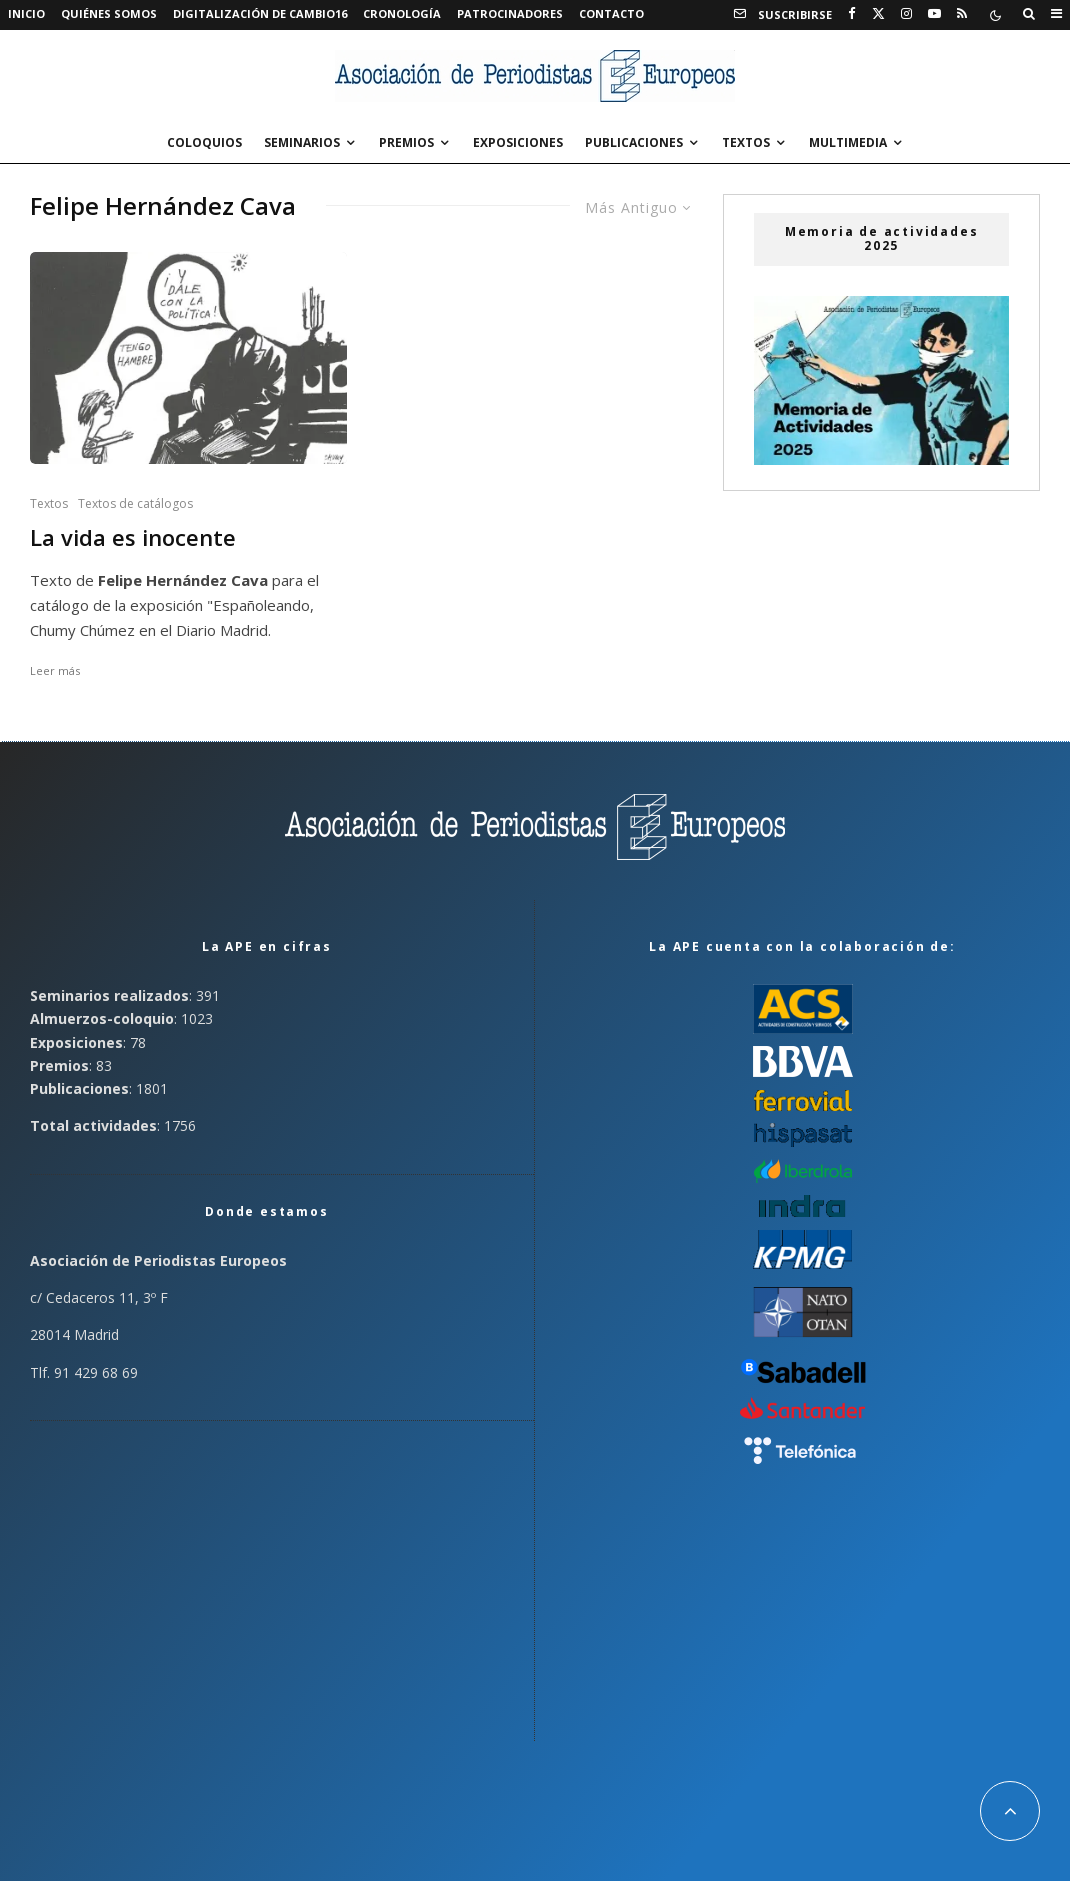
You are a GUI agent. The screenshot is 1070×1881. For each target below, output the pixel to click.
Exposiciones (518, 142)
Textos (746, 142)
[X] (878, 14)
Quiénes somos (109, 13)
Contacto (611, 13)
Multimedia (848, 142)
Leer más (55, 670)
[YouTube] (934, 14)
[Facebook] (852, 14)
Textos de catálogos (135, 503)
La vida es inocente (133, 537)
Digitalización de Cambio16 (260, 13)
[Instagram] (906, 14)
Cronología (402, 13)
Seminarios (302, 142)
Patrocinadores (510, 13)
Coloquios (204, 142)
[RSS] (962, 14)
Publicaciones (634, 142)
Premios (406, 142)
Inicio (26, 13)
